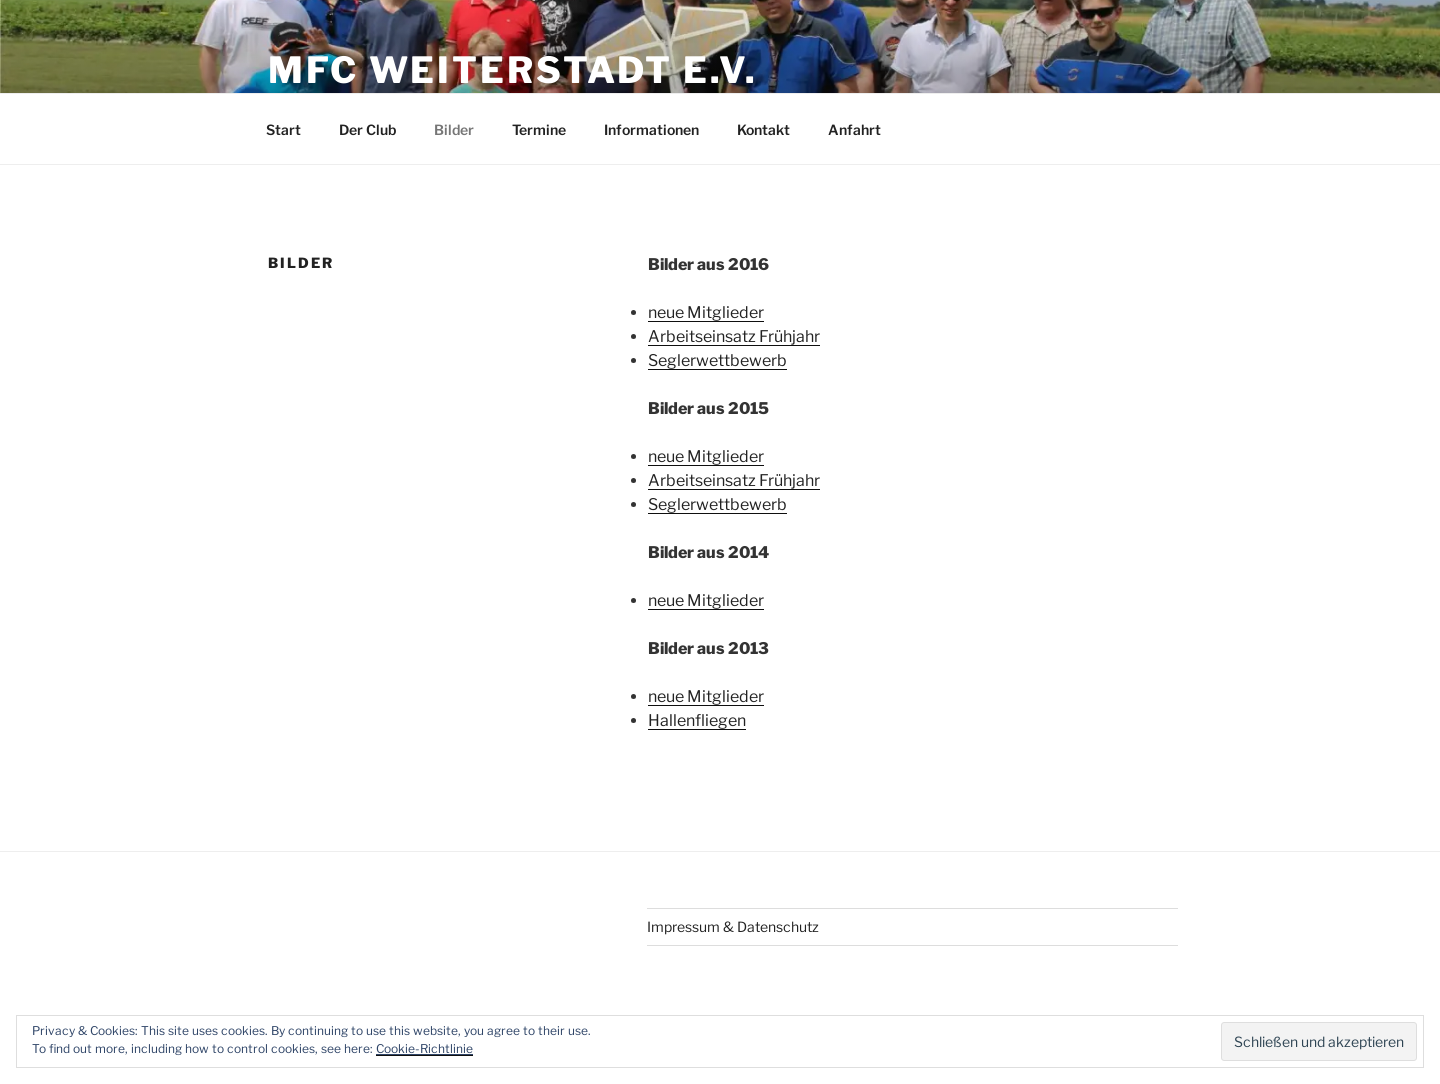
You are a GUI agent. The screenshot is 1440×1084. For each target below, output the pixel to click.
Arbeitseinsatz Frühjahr (734, 336)
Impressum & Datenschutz (733, 926)
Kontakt (763, 129)
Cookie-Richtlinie (424, 1048)
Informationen (651, 129)
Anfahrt (854, 129)
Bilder (454, 129)
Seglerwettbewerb (717, 360)
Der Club (367, 129)
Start (283, 129)
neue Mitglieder (706, 312)
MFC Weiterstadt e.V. (513, 70)
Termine (539, 129)
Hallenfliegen (697, 720)
